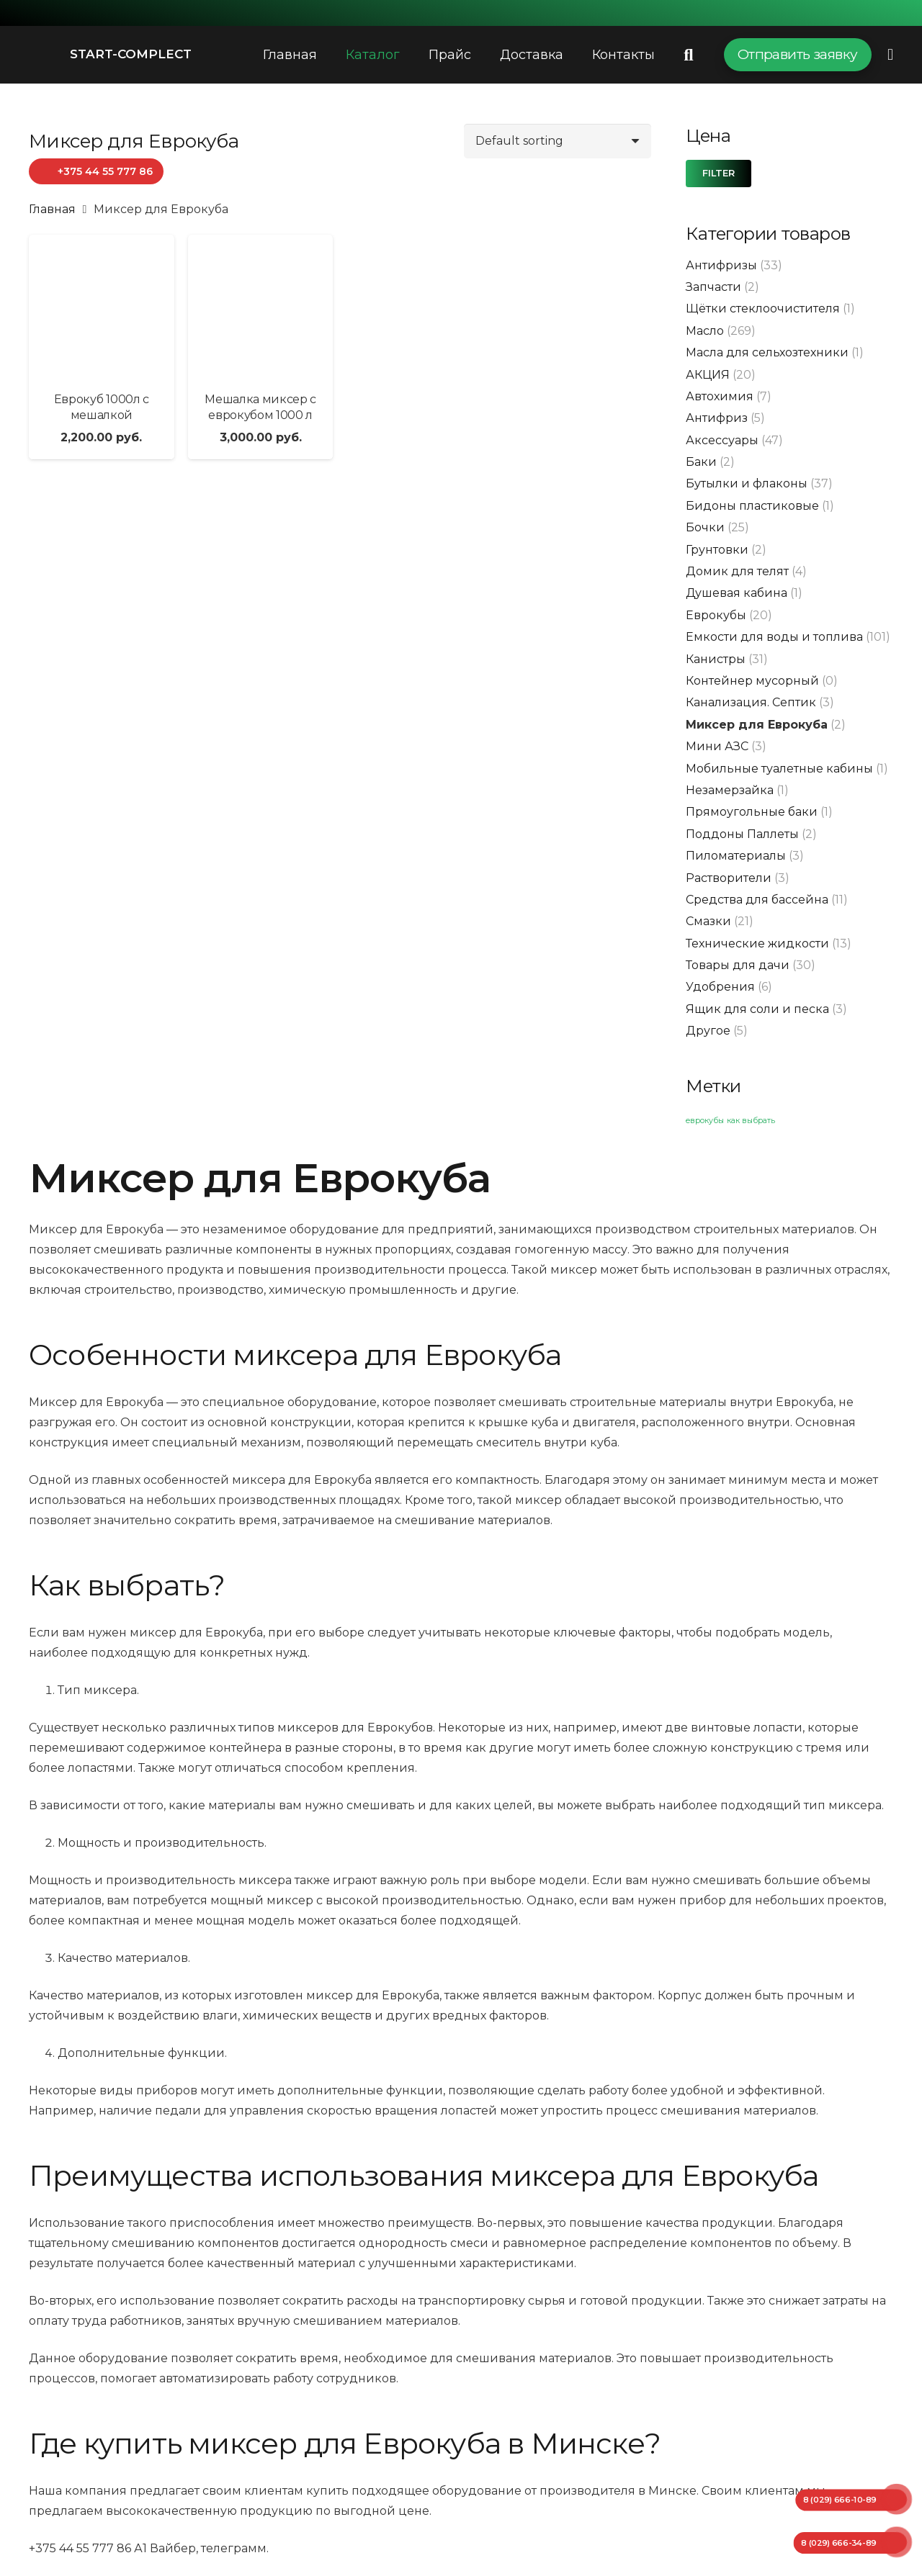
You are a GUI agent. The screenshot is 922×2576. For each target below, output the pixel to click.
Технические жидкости (757, 943)
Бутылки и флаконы (746, 483)
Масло (705, 331)
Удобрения (720, 987)
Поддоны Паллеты (742, 834)
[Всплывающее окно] (890, 54)
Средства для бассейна (757, 899)
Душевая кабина (736, 593)
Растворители (728, 878)
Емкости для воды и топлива (774, 637)
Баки (701, 462)
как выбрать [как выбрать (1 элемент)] (751, 1120)
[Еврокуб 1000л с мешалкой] (101, 307)
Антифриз (717, 418)
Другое (708, 1030)
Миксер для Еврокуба (757, 724)
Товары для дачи (737, 965)
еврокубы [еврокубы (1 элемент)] (705, 1120)
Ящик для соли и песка (757, 1009)
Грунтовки (717, 550)
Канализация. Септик (751, 702)
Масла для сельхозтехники (767, 352)
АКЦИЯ (708, 375)
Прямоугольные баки (752, 812)
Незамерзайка (730, 790)
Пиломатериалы (736, 856)
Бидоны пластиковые (752, 506)
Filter (718, 173)
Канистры (716, 659)
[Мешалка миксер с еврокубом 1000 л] (261, 307)
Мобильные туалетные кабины (779, 768)
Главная (52, 209)
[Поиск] (688, 55)
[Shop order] (557, 141)
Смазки (708, 921)
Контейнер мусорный (752, 681)
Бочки (705, 527)
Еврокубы (716, 615)
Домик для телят (737, 571)
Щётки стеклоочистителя (763, 308)
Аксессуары (722, 440)
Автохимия (719, 396)
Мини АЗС (717, 746)
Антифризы (721, 265)
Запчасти (713, 287)
